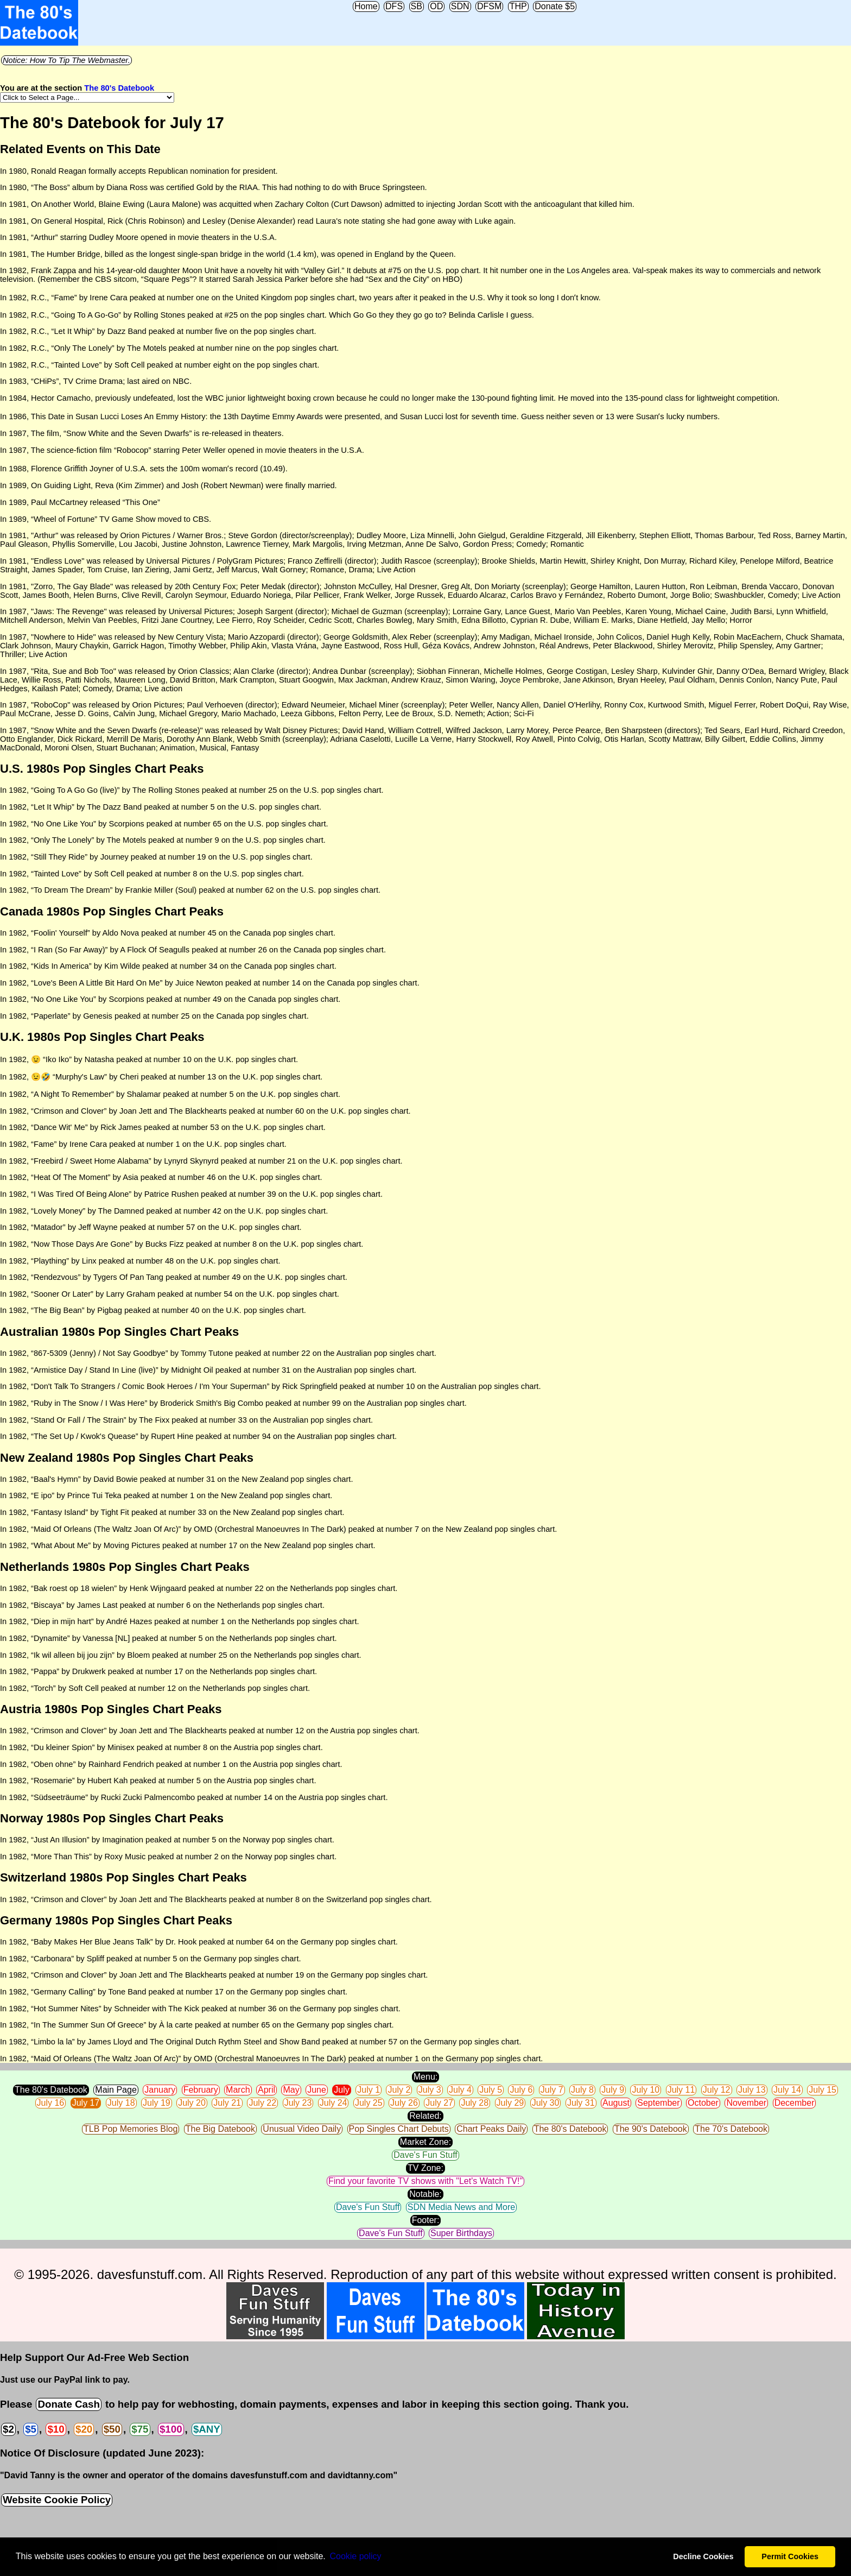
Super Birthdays (461, 2233)
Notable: (425, 2194)
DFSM (489, 6)
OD (436, 6)
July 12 (717, 2089)
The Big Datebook (220, 2128)
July (341, 2089)
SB (416, 6)
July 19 (156, 2102)
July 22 (262, 2102)
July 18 (121, 2102)
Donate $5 (555, 6)
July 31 (581, 2102)
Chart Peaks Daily (491, 2128)
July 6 (521, 2089)
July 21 (227, 2102)
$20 (83, 2429)
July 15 (822, 2089)
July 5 (490, 2089)
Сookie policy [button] (355, 2556)
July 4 (460, 2089)
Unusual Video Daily (302, 2128)
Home (366, 6)
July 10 (645, 2089)
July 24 (333, 2102)
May (291, 2089)
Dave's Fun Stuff (425, 2155)
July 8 (582, 2089)
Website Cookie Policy (57, 2499)
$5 (30, 2429)
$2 (8, 2429)
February (200, 2089)
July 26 (404, 2102)
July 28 (474, 2102)
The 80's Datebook (119, 88)
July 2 (399, 2089)
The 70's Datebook (731, 2128)
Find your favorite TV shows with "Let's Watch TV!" (425, 2181)
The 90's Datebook (650, 2128)
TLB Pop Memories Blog (130, 2128)
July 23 (298, 2102)
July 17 (86, 2102)
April (266, 2089)
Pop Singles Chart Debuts (399, 2128)
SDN (460, 6)
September (658, 2102)
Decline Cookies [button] (703, 2556)
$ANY (206, 2429)
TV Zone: (425, 2168)
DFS (394, 6)
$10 (55, 2429)
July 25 (369, 2102)
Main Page (116, 2089)
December (794, 2102)
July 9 (612, 2089)
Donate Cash (68, 2404)
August (616, 2102)
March (238, 2089)
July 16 (51, 2102)
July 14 (787, 2089)
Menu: (425, 2076)
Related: (425, 2115)
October (703, 2102)
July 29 (510, 2102)
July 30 (546, 2102)
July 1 (368, 2089)
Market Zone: (425, 2141)
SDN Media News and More (461, 2207)
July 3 (429, 2089)
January (159, 2089)
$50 (112, 2429)
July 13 (752, 2089)
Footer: (426, 2220)
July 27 (439, 2102)
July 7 (552, 2089)
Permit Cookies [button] (789, 2556)
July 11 (681, 2089)
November (746, 2102)
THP (518, 6)
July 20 (192, 2102)
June (316, 2089)
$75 (139, 2429)
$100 (171, 2429)
